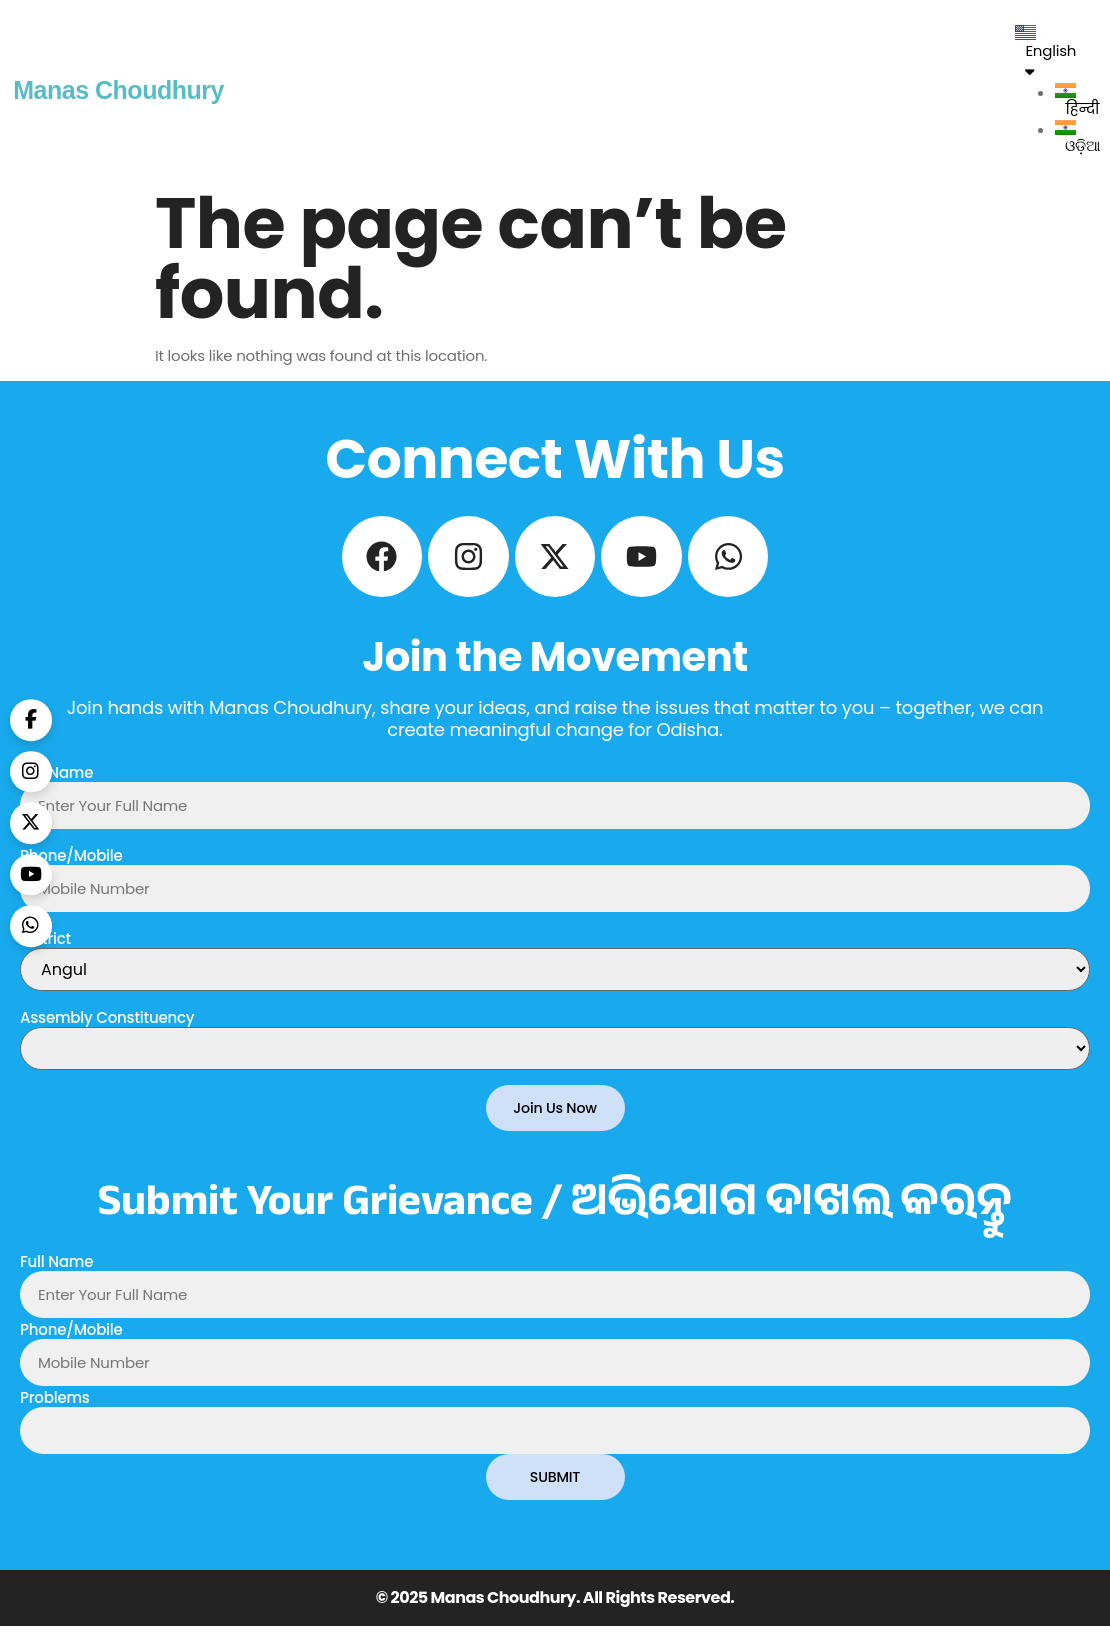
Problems (55, 1416)
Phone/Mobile (71, 873)
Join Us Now (555, 1126)
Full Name (56, 790)
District (45, 956)
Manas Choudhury (118, 90)
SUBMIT (554, 1496)
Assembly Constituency (107, 1035)
